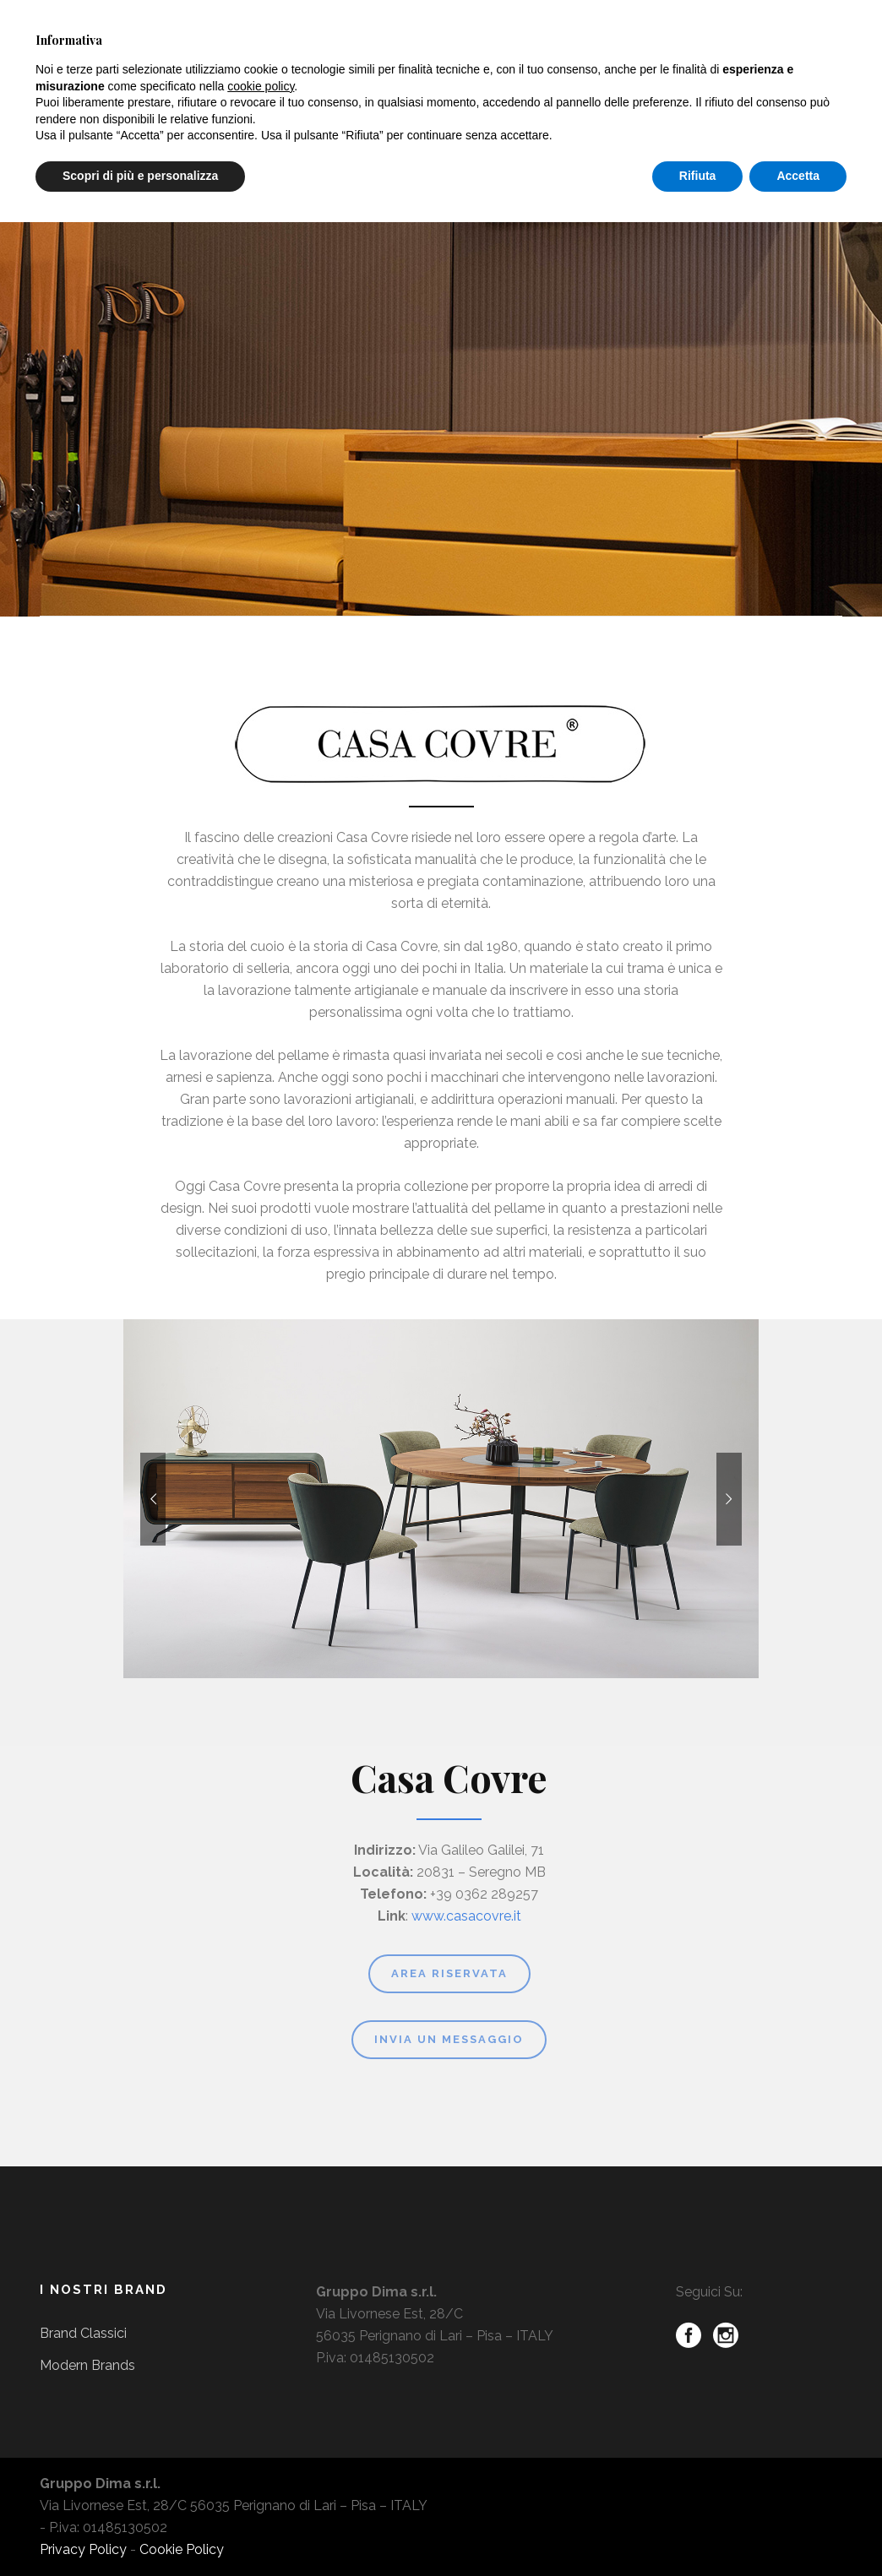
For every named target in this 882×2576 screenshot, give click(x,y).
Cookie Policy (181, 2549)
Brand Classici (83, 2333)
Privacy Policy (83, 2549)
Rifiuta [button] (697, 175)
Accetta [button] (797, 175)
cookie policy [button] (260, 86)
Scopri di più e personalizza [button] (140, 175)
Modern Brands (87, 2365)
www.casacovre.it (466, 1916)
